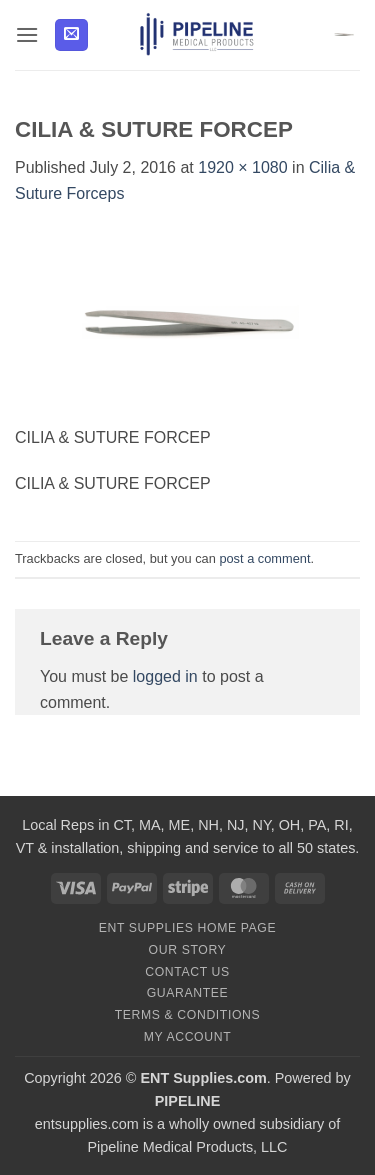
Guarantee (188, 993)
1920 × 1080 (242, 167)
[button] (27, 34)
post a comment (264, 558)
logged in (165, 676)
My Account (187, 1037)
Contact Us (187, 972)
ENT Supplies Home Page (188, 928)
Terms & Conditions (188, 1015)
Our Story (188, 950)
